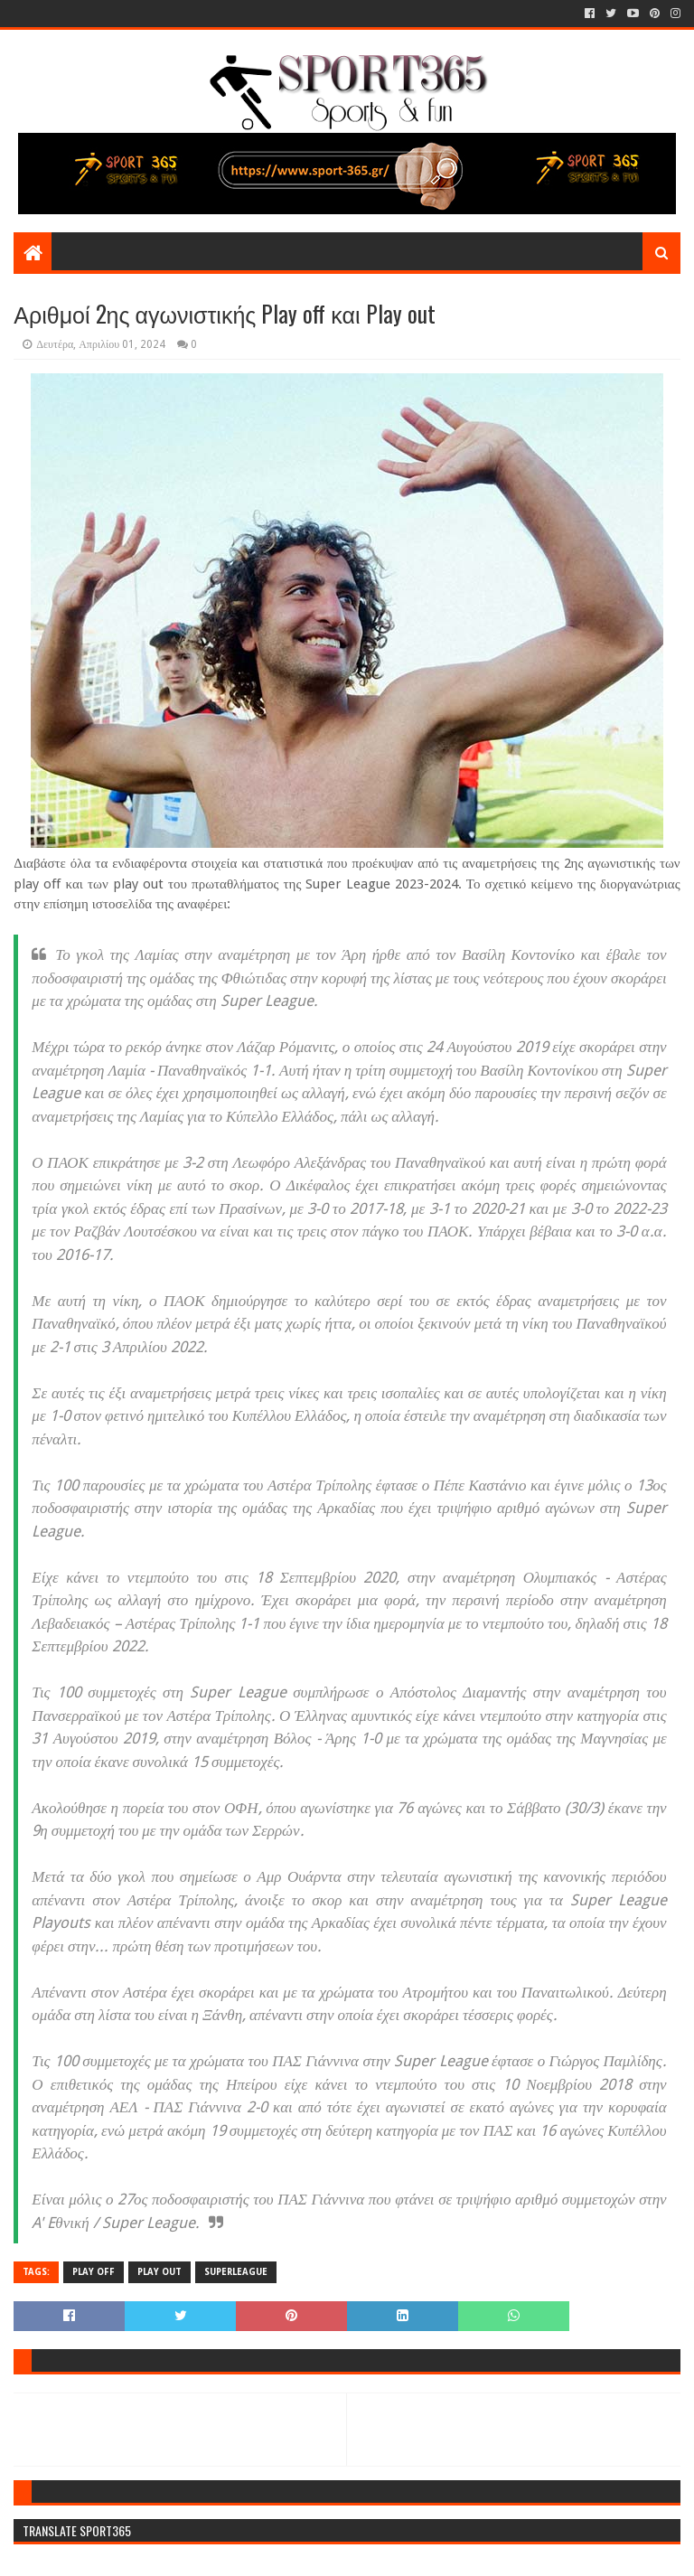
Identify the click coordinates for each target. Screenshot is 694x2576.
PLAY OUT (159, 2272)
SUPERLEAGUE (235, 2272)
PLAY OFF (93, 2272)
